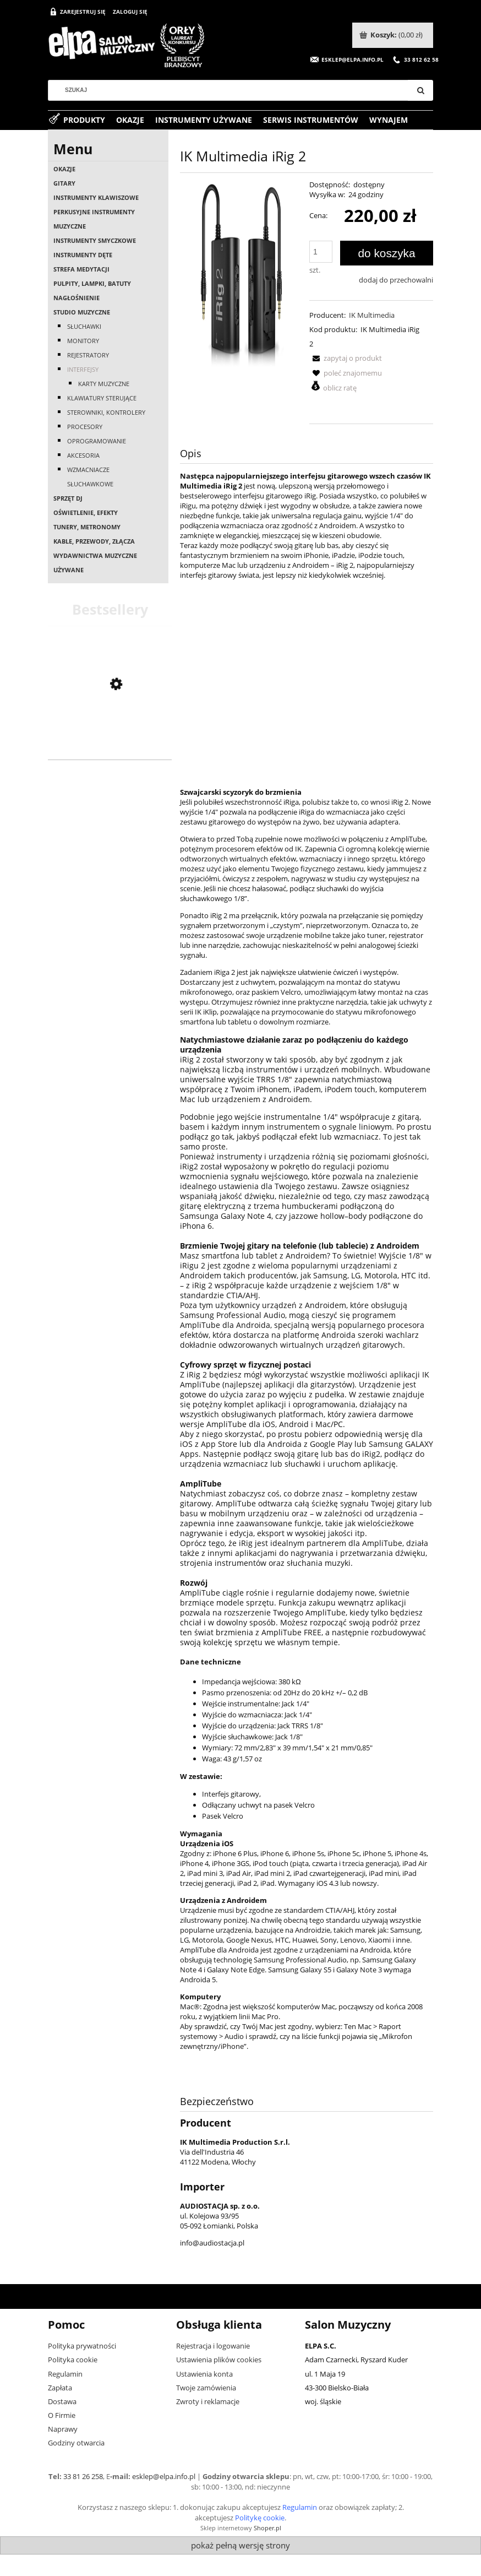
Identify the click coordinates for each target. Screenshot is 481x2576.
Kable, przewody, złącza (94, 541)
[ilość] (320, 252)
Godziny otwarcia (76, 2443)
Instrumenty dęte (82, 255)
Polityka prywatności (82, 2346)
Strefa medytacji (81, 269)
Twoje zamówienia (206, 2388)
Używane (68, 570)
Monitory (83, 341)
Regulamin (65, 2374)
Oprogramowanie (96, 441)
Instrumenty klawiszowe (96, 197)
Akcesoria (83, 455)
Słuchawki (84, 326)
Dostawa (62, 2401)
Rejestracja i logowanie (213, 2346)
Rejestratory (88, 355)
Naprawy (63, 2429)
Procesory (84, 426)
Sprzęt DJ (68, 498)
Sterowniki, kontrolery (106, 412)
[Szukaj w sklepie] (232, 90)
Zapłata (60, 2388)
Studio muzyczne (81, 312)
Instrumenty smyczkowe (94, 240)
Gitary (64, 183)
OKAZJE (64, 169)
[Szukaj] (420, 90)
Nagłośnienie (76, 298)
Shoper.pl (267, 2528)
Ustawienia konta (204, 2374)
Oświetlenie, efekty (85, 512)
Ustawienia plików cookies (218, 2360)
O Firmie (61, 2415)
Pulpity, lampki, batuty (92, 283)
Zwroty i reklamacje (207, 2401)
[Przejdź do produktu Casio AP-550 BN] (110, 744)
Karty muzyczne (103, 383)
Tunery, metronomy (87, 527)
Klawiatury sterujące (101, 398)
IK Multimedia (372, 315)
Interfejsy (83, 369)
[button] (345, 358)
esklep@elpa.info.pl (163, 2476)
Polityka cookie (72, 2360)
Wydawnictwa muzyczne (95, 555)
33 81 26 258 (83, 2476)
